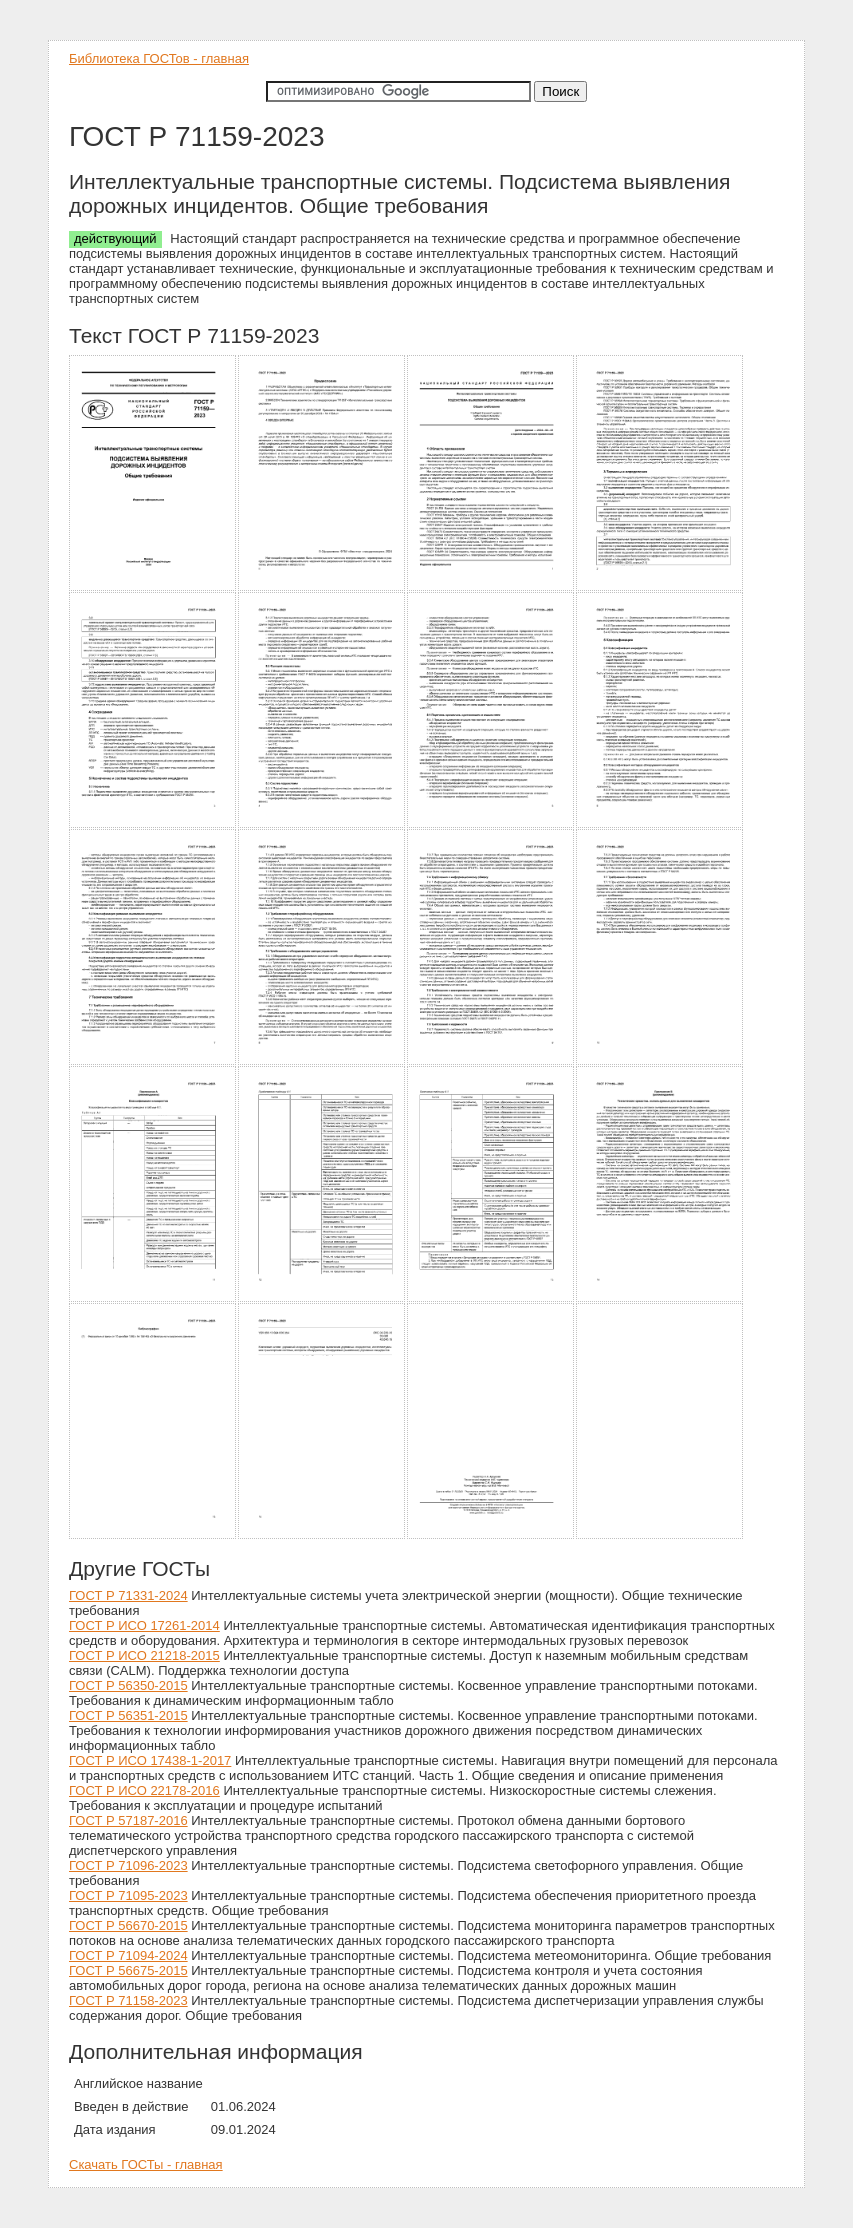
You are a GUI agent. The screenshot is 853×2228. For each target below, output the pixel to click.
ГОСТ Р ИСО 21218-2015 (144, 1655)
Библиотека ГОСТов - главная (159, 58)
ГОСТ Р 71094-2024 (128, 1955)
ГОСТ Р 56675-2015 (128, 1970)
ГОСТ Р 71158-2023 (128, 2000)
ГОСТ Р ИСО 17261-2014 (144, 1625)
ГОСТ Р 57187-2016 (128, 1820)
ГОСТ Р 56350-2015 (128, 1685)
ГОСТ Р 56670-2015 (128, 1925)
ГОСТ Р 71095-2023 (128, 1895)
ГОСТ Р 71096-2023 (128, 1865)
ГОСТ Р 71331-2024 (128, 1595)
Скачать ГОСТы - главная (146, 2164)
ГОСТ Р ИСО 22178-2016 (144, 1790)
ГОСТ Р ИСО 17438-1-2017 (150, 1760)
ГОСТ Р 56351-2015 (128, 1715)
